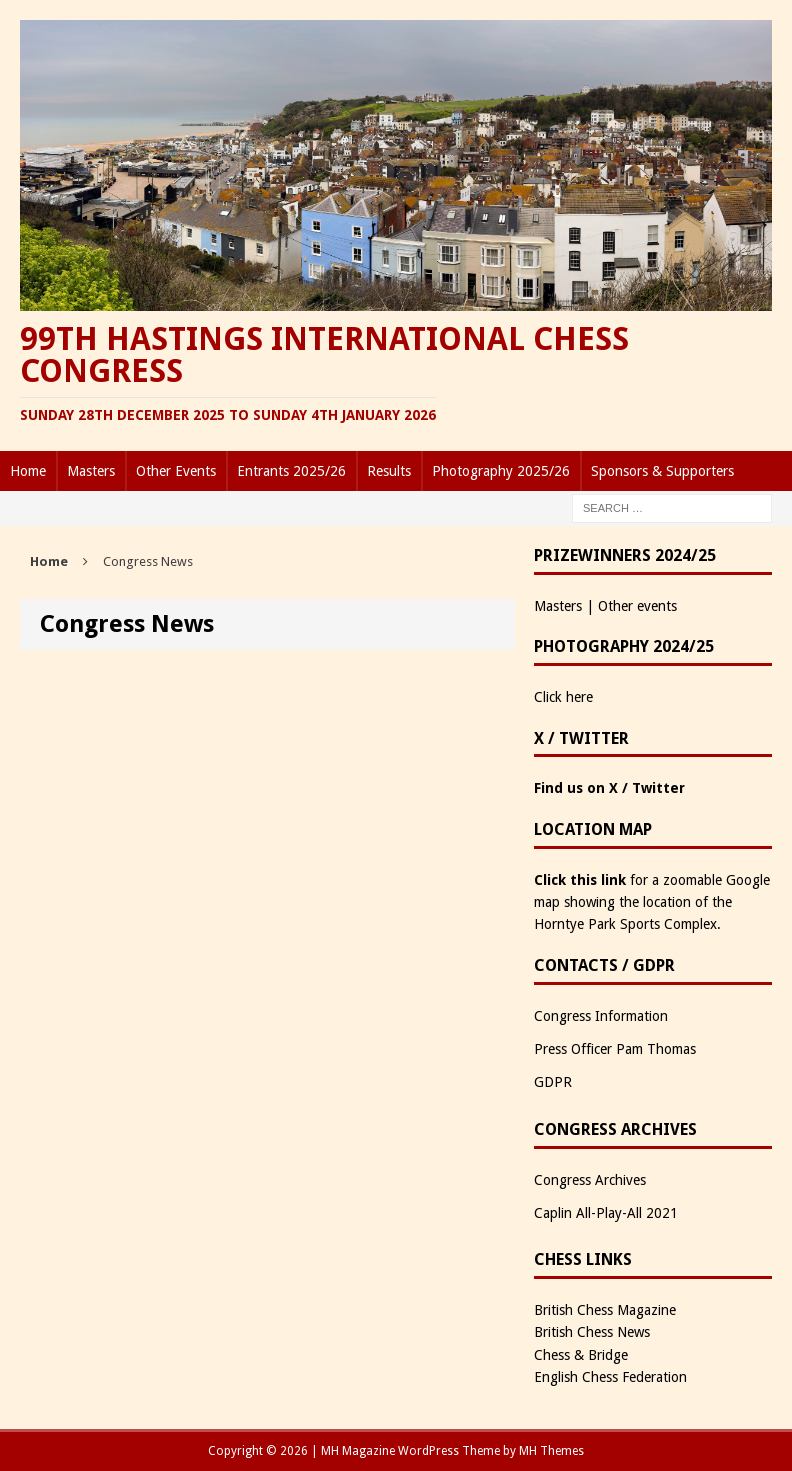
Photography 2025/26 (501, 471)
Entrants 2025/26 (291, 471)
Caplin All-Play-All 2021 (606, 1213)
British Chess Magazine (605, 1310)
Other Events (176, 471)
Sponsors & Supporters (662, 471)
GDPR (553, 1082)
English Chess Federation (610, 1377)
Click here (563, 697)
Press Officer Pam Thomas (615, 1049)
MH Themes (551, 1451)
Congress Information (601, 1016)
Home (28, 471)
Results (389, 471)
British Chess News (592, 1332)
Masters (91, 471)
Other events (637, 606)
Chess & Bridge (581, 1355)
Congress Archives (590, 1180)
